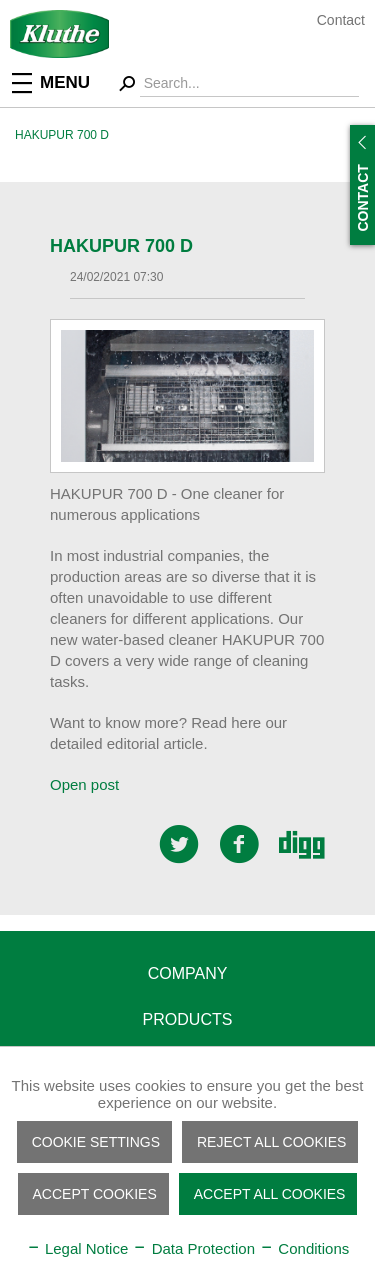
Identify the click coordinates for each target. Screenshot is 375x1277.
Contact (341, 20)
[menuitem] (65, 81)
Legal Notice (77, 1248)
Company (188, 973)
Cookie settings (96, 1142)
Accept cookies (95, 1194)
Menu (51, 81)
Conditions (304, 1248)
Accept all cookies (270, 1194)
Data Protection (193, 1248)
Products (188, 1019)
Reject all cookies (271, 1142)
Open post (84, 784)
